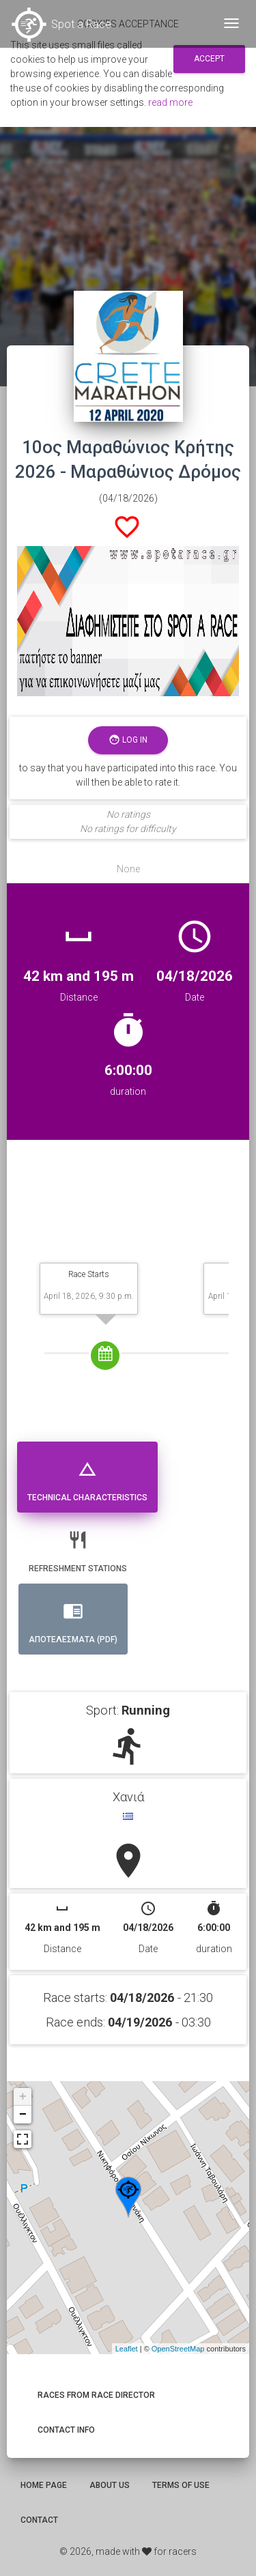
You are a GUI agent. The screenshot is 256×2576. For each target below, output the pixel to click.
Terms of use (181, 2485)
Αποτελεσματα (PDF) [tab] (73, 1617)
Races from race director (96, 2395)
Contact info (66, 2430)
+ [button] (23, 2097)
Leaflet (126, 2349)
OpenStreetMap (178, 2349)
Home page (43, 2485)
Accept (209, 58)
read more (170, 102)
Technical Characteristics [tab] (87, 1475)
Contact (39, 2520)
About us (109, 2485)
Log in (128, 740)
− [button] (23, 2114)
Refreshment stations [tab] (78, 1546)
